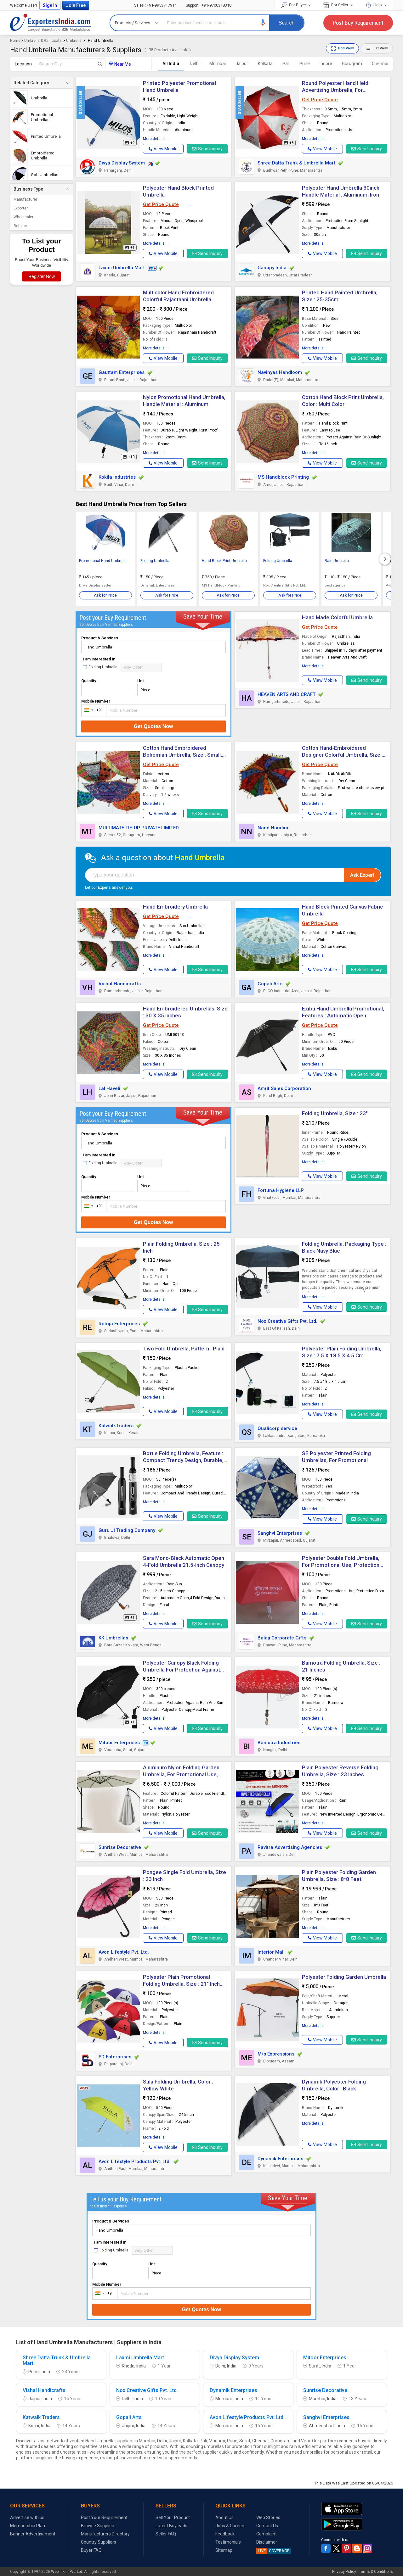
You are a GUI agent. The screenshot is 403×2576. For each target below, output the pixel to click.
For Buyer (295, 5)
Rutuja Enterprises (119, 1324)
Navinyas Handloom (280, 372)
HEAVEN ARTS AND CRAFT (286, 694)
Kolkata (265, 63)
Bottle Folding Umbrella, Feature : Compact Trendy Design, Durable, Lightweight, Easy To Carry (183, 1460)
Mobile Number (95, 701)
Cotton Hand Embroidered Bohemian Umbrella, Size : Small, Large (182, 755)
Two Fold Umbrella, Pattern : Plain (183, 1348)
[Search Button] (99, 63)
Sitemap (223, 2550)
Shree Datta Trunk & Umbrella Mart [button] (296, 163)
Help (376, 5)
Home (15, 40)
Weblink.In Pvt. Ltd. (67, 2571)
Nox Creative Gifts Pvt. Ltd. (287, 1321)
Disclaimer (266, 2542)
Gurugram (352, 63)
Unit (141, 680)
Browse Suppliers (98, 2525)
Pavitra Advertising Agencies (290, 1847)
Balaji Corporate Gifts (282, 1638)
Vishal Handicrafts (120, 984)
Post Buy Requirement (358, 22)
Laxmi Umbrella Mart (140, 2358)
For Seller (338, 5)
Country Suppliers (98, 2542)
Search (287, 22)
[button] (263, 22)
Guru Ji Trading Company (127, 1530)
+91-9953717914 (156, 5)
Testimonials (228, 2542)
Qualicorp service (277, 1428)
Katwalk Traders (41, 2417)
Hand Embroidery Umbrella (175, 907)
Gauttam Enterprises (122, 372)
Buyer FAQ (91, 2550)
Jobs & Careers (230, 2525)
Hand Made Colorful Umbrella (337, 617)
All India (170, 63)
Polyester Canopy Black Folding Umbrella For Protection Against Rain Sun (181, 1670)
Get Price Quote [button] (320, 100)
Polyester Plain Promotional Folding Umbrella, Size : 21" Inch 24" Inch (181, 1984)
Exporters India (50, 22)
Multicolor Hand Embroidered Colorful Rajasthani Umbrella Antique (178, 299)
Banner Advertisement (32, 2533)
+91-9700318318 (208, 5)
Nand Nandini (273, 828)
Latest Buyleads (171, 2525)
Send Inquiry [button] (207, 148)
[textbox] (70, 63)
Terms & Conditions (376, 2571)
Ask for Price (105, 595)
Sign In (50, 5)
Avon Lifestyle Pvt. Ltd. (124, 1952)
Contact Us (267, 2525)
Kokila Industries (117, 477)
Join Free (76, 5)
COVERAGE (272, 2551)
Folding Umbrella (154, 561)
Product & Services (99, 638)
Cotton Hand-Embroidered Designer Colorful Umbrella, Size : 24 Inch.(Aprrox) (342, 755)
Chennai (380, 63)
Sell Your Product (173, 2517)
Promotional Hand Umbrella (103, 561)
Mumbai (217, 63)
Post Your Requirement (104, 2517)
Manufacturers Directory (105, 2533)
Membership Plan (27, 2525)
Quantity (88, 680)
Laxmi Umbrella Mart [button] (122, 267)
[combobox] (92, 710)
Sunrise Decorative (120, 1847)
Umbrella (74, 40)
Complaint (266, 2533)
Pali (286, 63)
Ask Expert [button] (362, 875)
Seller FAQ (166, 2533)
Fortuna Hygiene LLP (281, 1190)
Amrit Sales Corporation (284, 1088)
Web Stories (268, 2517)
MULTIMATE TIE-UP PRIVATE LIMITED (139, 828)
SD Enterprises (115, 2057)
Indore (326, 63)
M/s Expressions (276, 2054)
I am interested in (99, 659)
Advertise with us (27, 2517)
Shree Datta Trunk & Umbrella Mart (57, 2360)
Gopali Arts (270, 984)
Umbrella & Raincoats (43, 40)
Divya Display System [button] (122, 163)
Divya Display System (234, 2358)
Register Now (41, 276)
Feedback (225, 2533)
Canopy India (272, 267)
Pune (304, 63)
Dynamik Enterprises (280, 2159)
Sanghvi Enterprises (280, 1533)
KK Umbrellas (113, 1638)
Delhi (195, 63)
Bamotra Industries (279, 1742)
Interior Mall (271, 1952)
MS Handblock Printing (283, 477)
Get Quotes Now (153, 726)
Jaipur (242, 63)
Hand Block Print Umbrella (224, 561)
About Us (224, 2517)
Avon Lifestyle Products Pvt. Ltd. (135, 2161)
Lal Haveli (109, 1088)
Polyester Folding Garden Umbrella (344, 1977)
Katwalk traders (116, 1425)
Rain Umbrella (337, 561)
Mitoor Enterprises (119, 1742)
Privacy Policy (344, 2571)
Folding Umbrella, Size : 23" (335, 1113)
